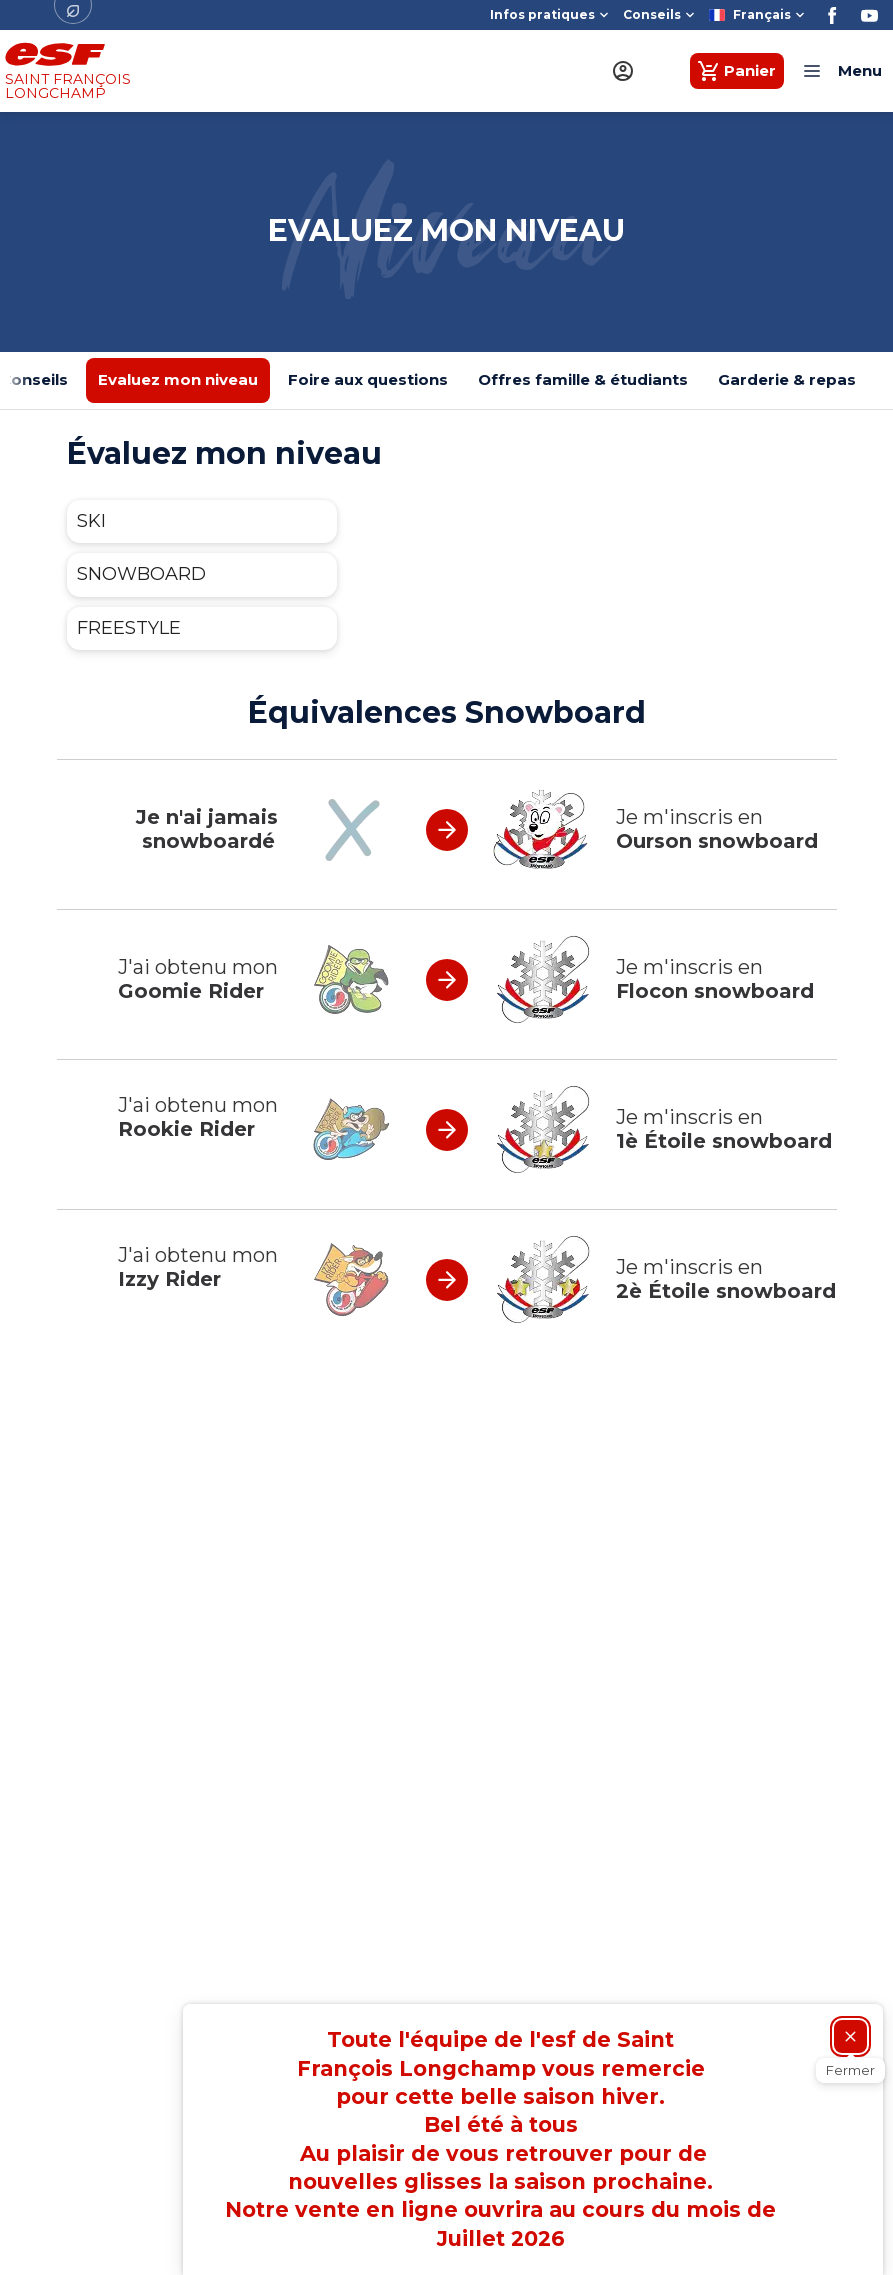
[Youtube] (869, 15)
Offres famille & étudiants (583, 379)
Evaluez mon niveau (178, 379)
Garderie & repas (787, 379)
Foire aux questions (368, 379)
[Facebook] (832, 15)
